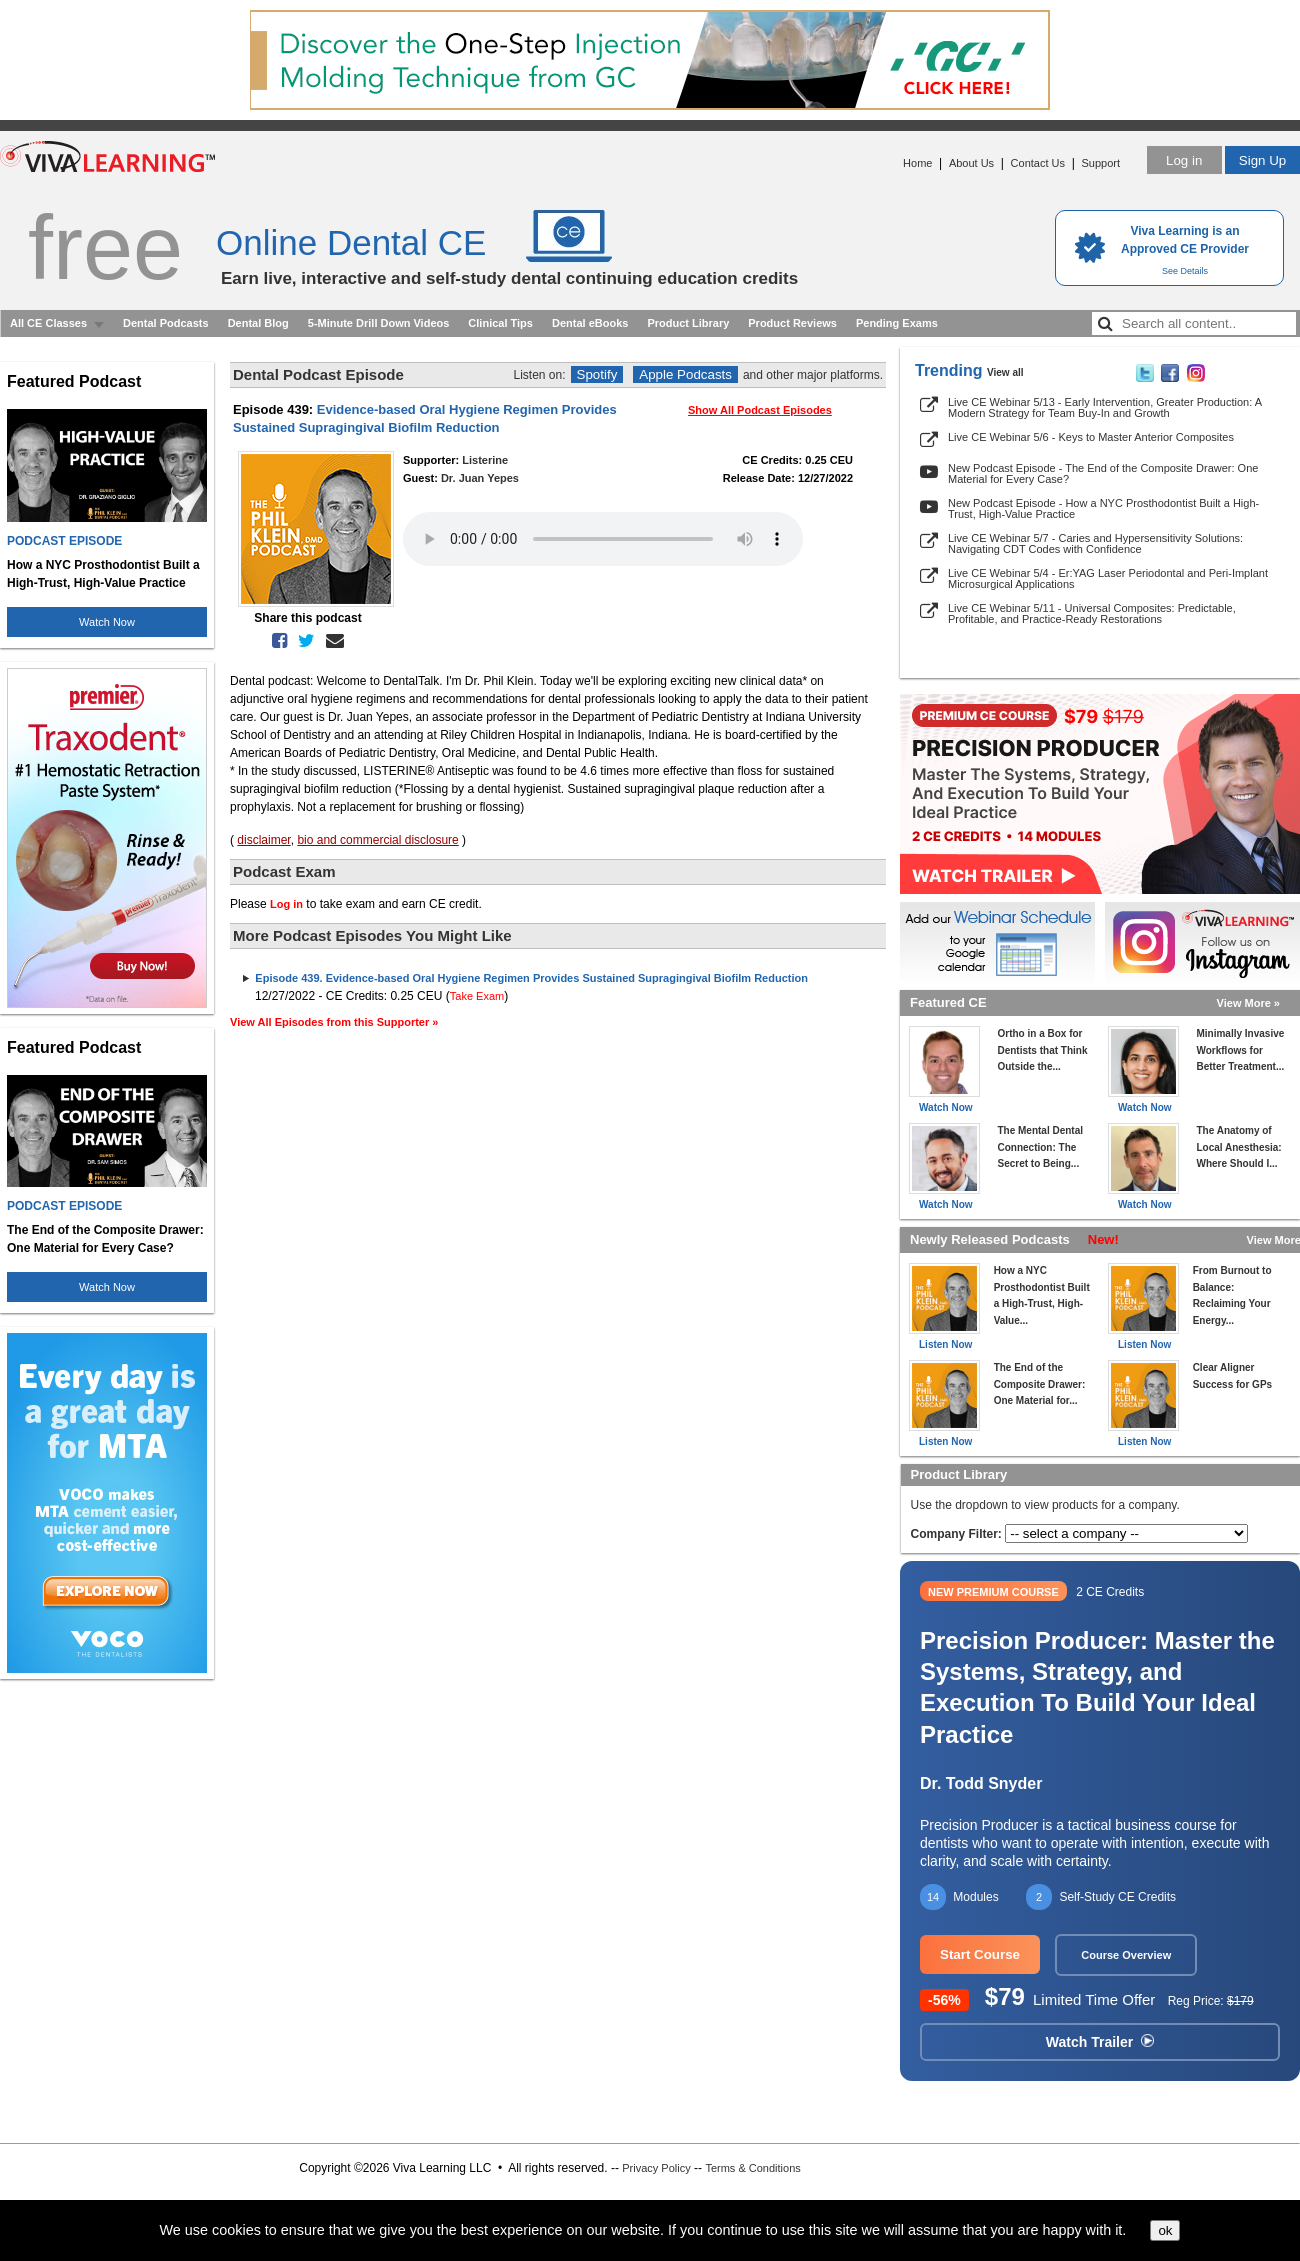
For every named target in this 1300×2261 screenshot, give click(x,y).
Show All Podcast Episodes (760, 410)
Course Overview (1126, 1955)
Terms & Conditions (752, 2168)
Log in (1184, 160)
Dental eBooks (590, 323)
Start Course (980, 1954)
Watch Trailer (1100, 2042)
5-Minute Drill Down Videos (379, 323)
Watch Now (107, 622)
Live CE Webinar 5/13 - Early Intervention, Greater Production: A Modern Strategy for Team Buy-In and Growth (1104, 407)
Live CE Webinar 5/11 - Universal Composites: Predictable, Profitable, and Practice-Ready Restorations (1092, 613)
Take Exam (477, 996)
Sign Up (1262, 160)
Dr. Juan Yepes (480, 478)
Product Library (688, 323)
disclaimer (263, 840)
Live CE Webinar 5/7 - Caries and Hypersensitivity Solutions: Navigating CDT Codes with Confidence (1095, 543)
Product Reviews (792, 323)
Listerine (485, 460)
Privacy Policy (656, 2168)
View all (1005, 372)
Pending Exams (897, 323)
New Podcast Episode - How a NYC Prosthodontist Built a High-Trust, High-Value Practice (1103, 508)
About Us (971, 163)
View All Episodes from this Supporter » (334, 1022)
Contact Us (1038, 163)
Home (917, 163)
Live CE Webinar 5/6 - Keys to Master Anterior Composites (1091, 437)
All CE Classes (48, 323)
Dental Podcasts (166, 323)
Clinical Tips (500, 323)
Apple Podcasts (685, 374)
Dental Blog (258, 323)
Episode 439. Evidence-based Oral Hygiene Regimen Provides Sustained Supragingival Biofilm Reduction (531, 978)
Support (1100, 163)
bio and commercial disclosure (377, 840)
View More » (1248, 1003)
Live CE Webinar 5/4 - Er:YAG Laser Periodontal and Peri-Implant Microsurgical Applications (1108, 578)
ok (1165, 2230)
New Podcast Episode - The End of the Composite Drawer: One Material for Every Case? (1103, 473)
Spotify (597, 374)
